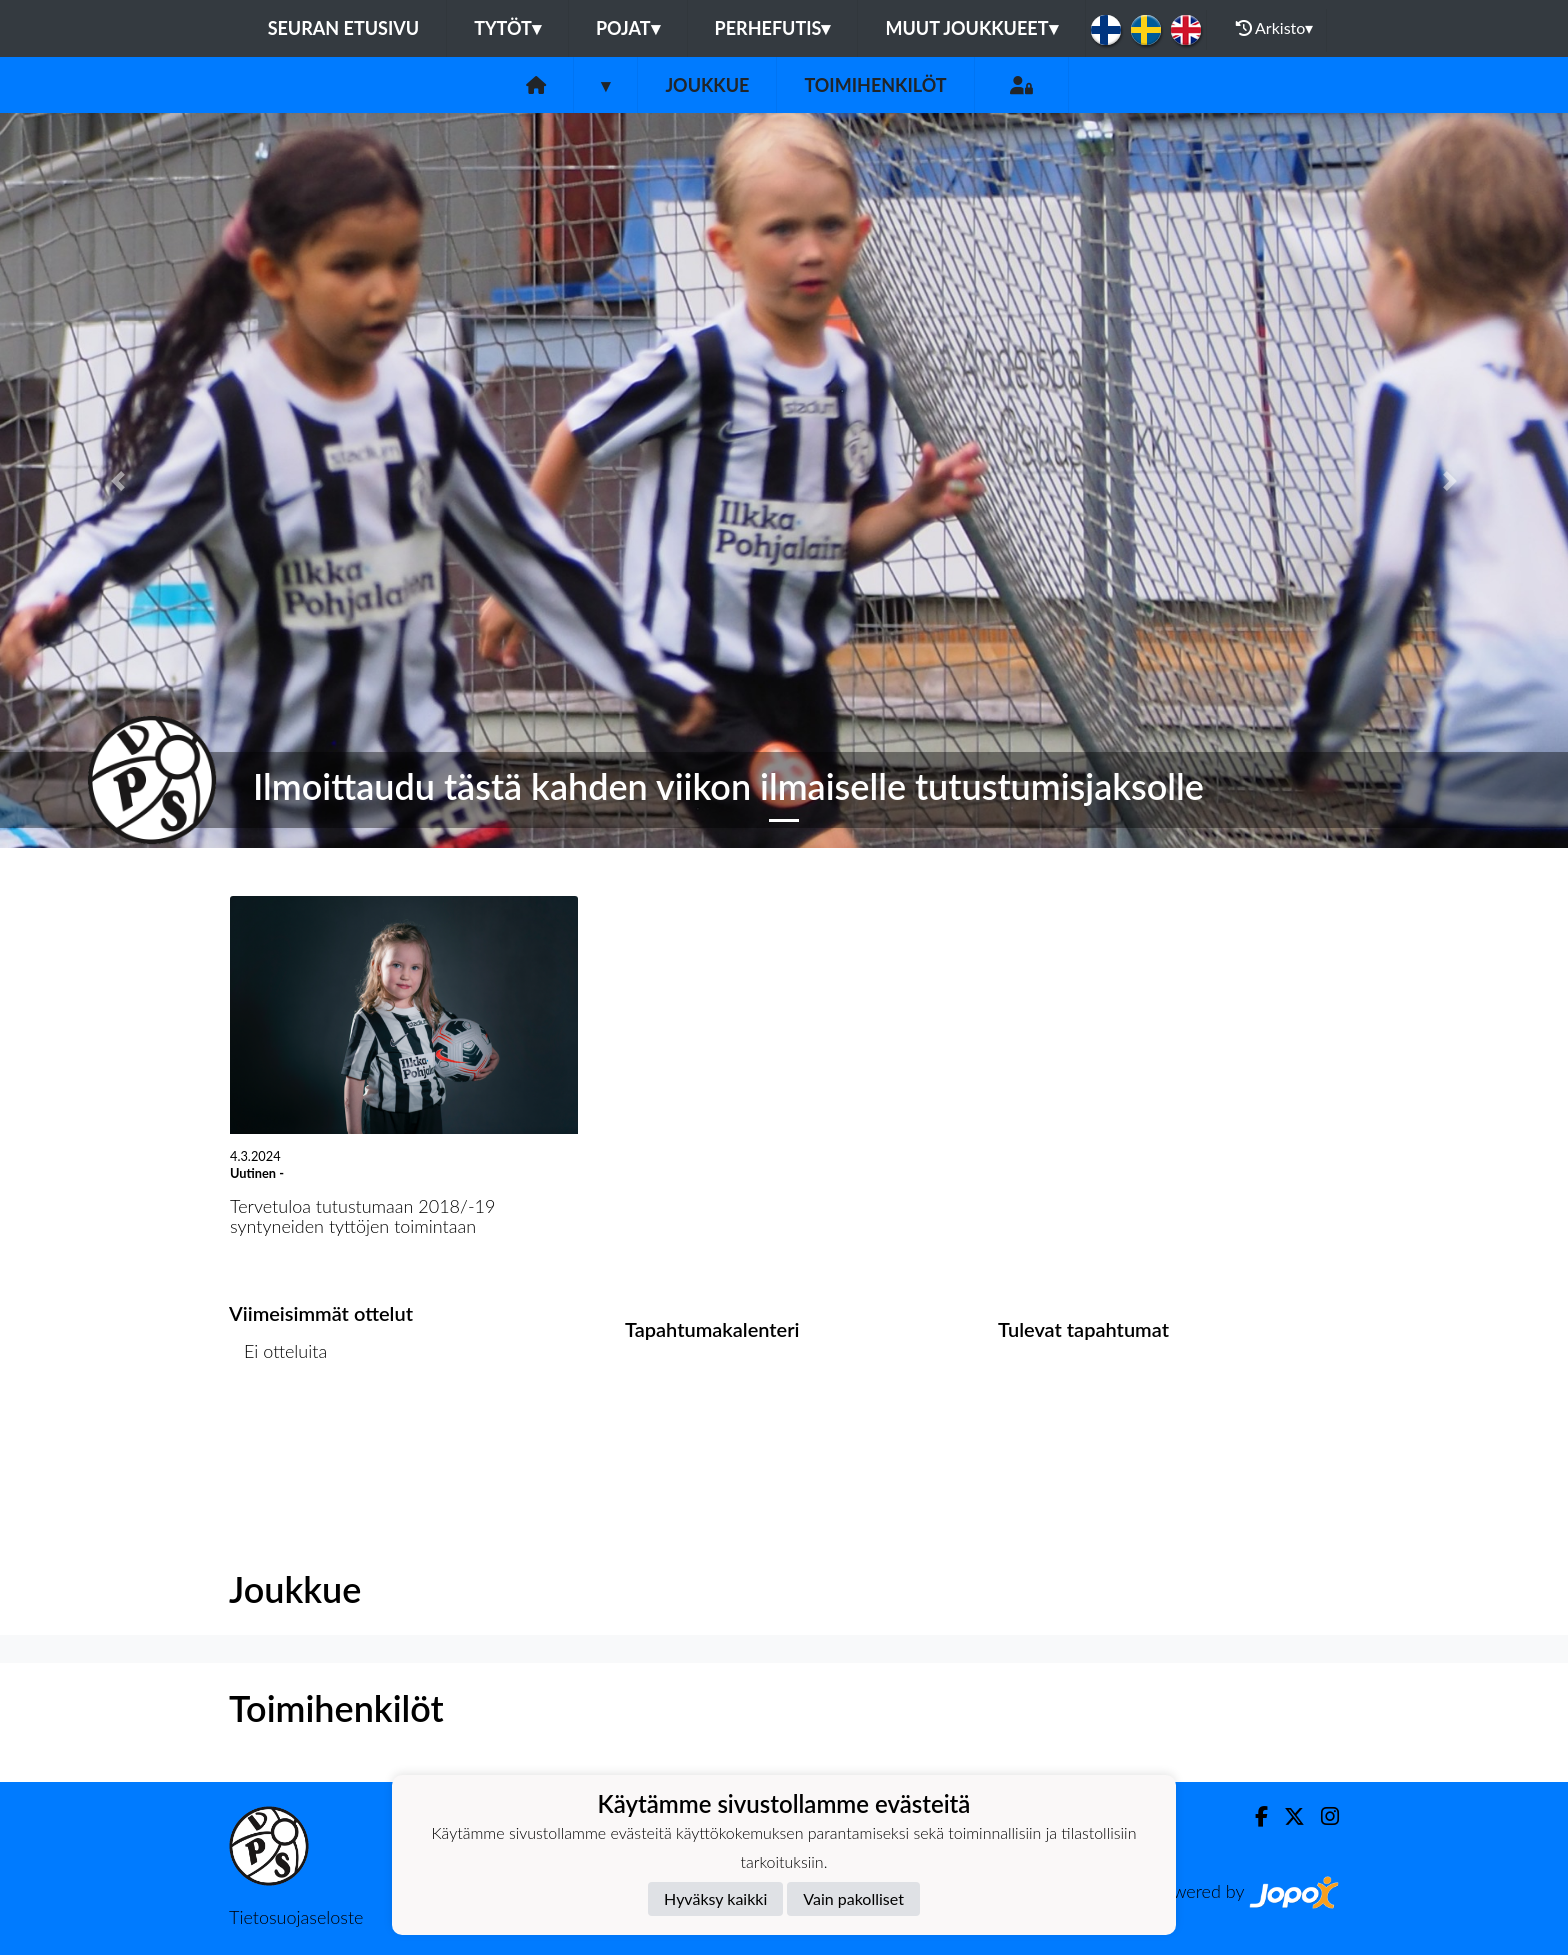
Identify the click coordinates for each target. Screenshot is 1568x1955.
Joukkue (707, 85)
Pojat (628, 28)
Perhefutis (773, 28)
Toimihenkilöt (875, 85)
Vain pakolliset (853, 1898)
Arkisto (1275, 28)
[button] (117, 480)
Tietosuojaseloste (296, 1917)
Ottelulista (278, 1428)
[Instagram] (1322, 1816)
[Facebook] (1253, 1816)
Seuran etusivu (344, 28)
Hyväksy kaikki (715, 1898)
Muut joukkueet (971, 28)
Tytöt (507, 28)
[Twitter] (1286, 1816)
